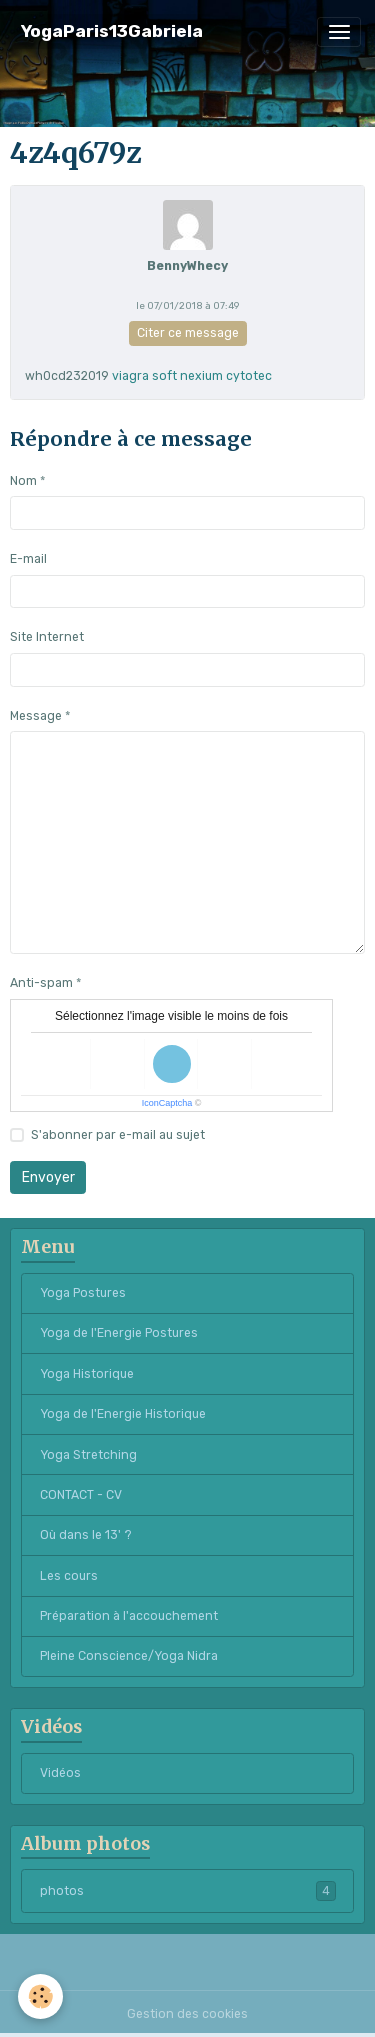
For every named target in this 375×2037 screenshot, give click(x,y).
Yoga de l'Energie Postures (119, 1333)
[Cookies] (40, 1996)
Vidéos (60, 1773)
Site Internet (47, 637)
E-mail (28, 559)
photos (188, 1891)
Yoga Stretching (88, 1455)
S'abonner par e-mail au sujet (118, 1135)
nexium (201, 376)
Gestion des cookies (187, 2014)
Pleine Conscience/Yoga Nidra (129, 1656)
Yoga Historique (87, 1374)
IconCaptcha (167, 1103)
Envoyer (48, 1177)
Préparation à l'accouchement (129, 1616)
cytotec (249, 376)
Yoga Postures (83, 1293)
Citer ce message (188, 333)
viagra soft (144, 376)
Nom (23, 481)
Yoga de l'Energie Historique (123, 1414)
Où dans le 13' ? (86, 1535)
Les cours (69, 1576)
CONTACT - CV (81, 1495)
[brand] (112, 31)
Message (36, 716)
